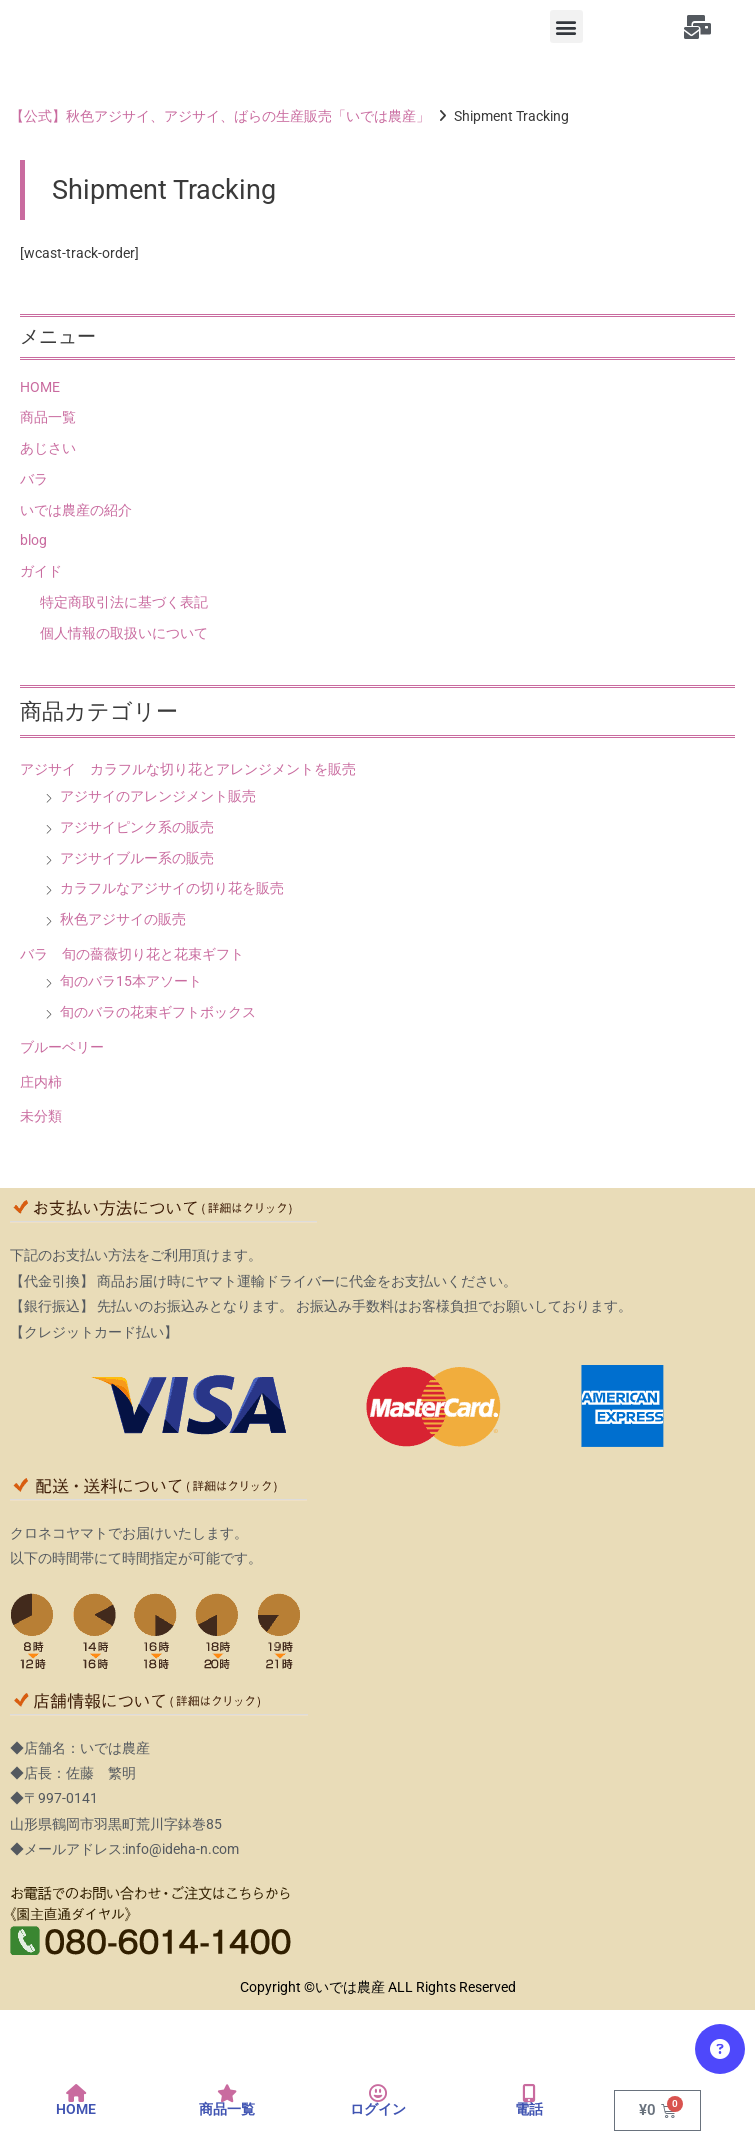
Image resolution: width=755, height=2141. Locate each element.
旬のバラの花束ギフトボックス (158, 1012)
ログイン (378, 2109)
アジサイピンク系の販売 (137, 827)
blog (33, 540)
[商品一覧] (227, 2094)
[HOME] (76, 2094)
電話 (529, 2109)
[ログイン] (378, 2094)
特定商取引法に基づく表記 (124, 602)
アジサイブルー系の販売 (137, 858)
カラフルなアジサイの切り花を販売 (172, 888)
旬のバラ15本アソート (131, 981)
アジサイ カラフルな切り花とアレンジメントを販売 (188, 769)
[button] (566, 26)
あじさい (48, 448)
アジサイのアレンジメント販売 (158, 796)
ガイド (41, 571)
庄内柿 (41, 1082)
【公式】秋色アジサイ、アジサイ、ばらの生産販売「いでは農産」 (220, 116)
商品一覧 (48, 417)
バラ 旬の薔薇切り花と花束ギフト (132, 954)
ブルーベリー (62, 1047)
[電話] (529, 2094)
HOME (40, 387)
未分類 (41, 1116)
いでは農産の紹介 (76, 510)
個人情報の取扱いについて (124, 633)
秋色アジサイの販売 (123, 919)
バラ (34, 479)
